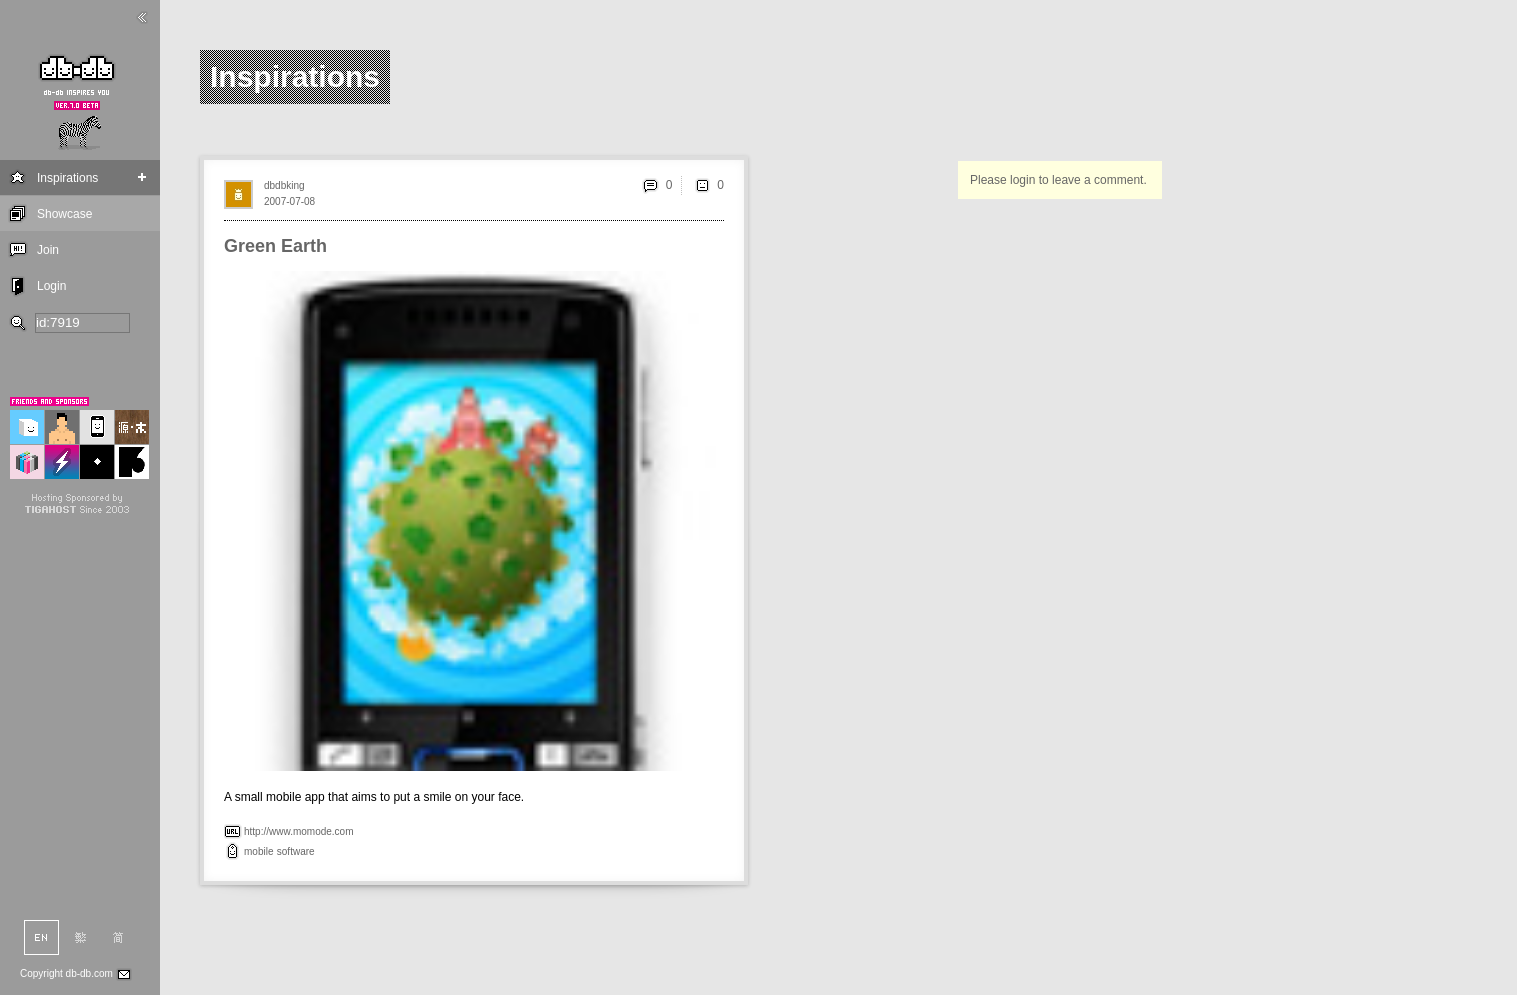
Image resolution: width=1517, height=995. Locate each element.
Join (48, 250)
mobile (258, 851)
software (296, 851)
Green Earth (275, 246)
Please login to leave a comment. (1058, 180)
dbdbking (284, 185)
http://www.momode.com (298, 831)
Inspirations (67, 178)
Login (51, 286)
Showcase (64, 214)
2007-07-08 (289, 201)
